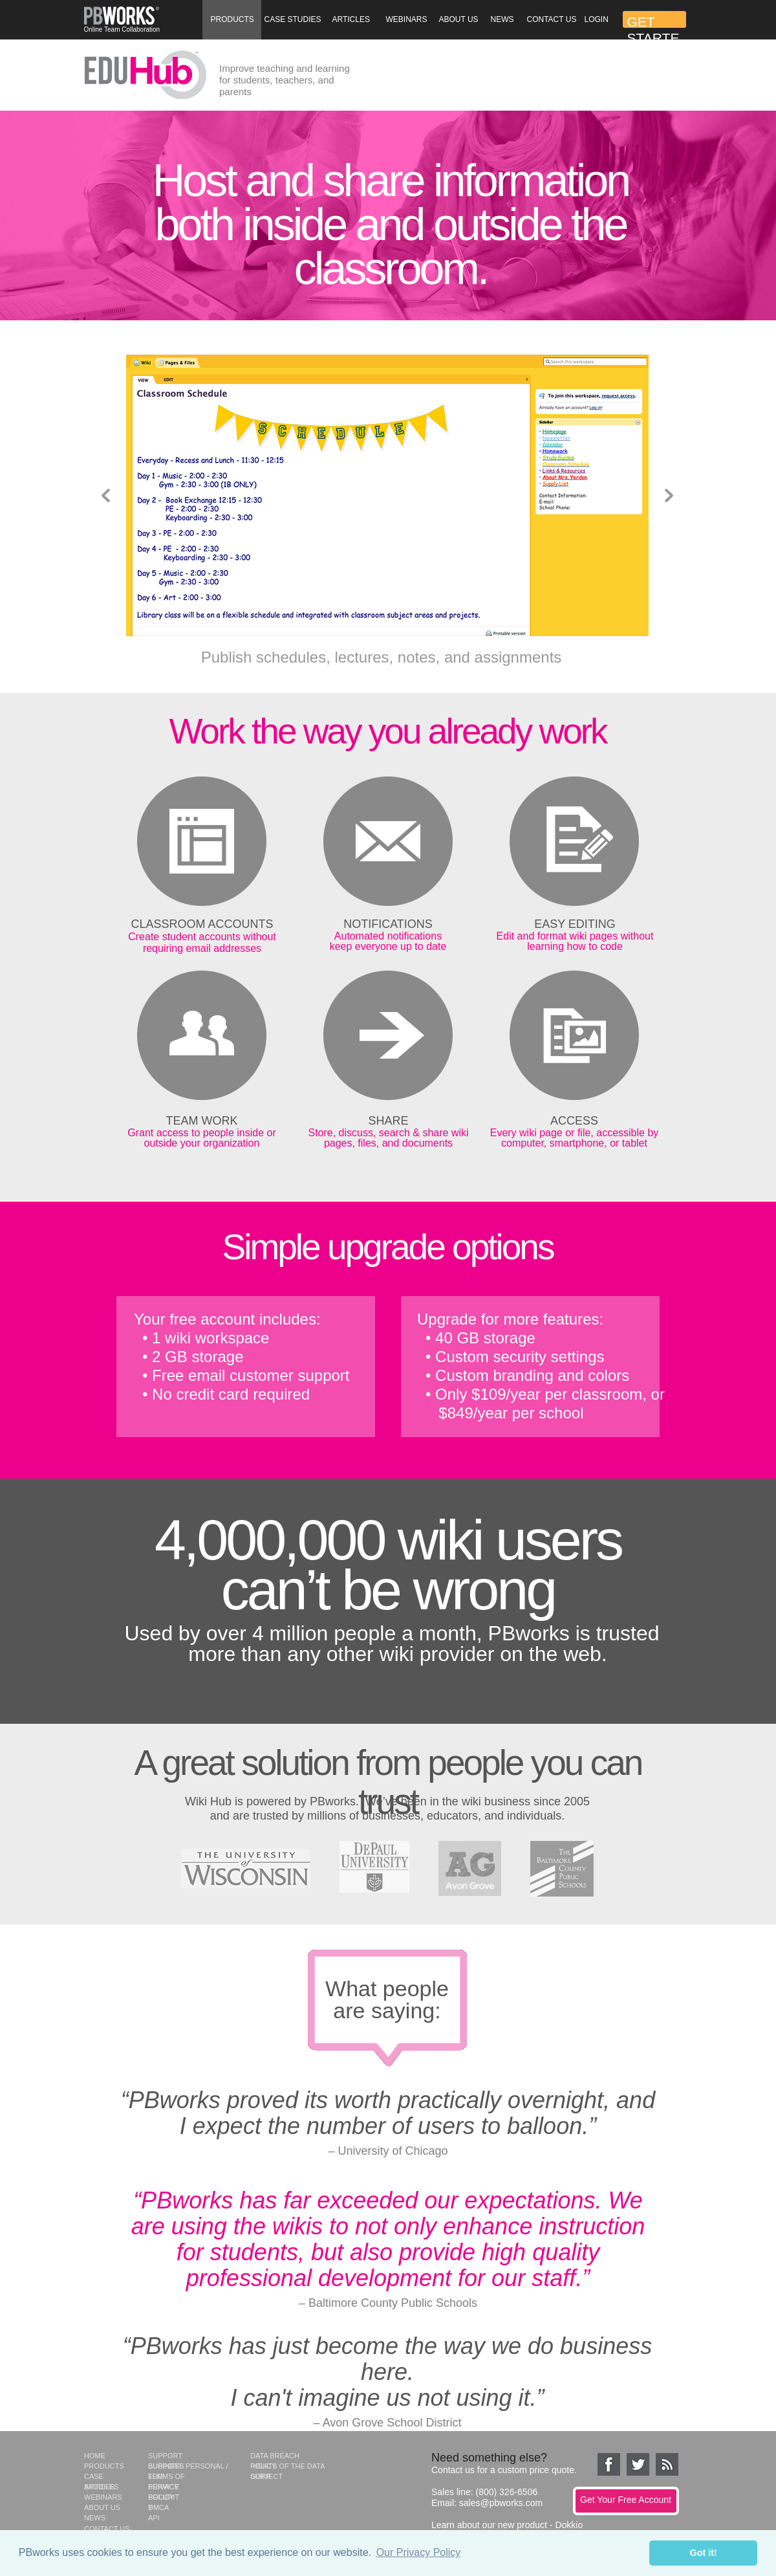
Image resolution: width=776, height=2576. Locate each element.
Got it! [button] (703, 2553)
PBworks (333, 1801)
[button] (231, 19)
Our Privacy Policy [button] (418, 2552)
